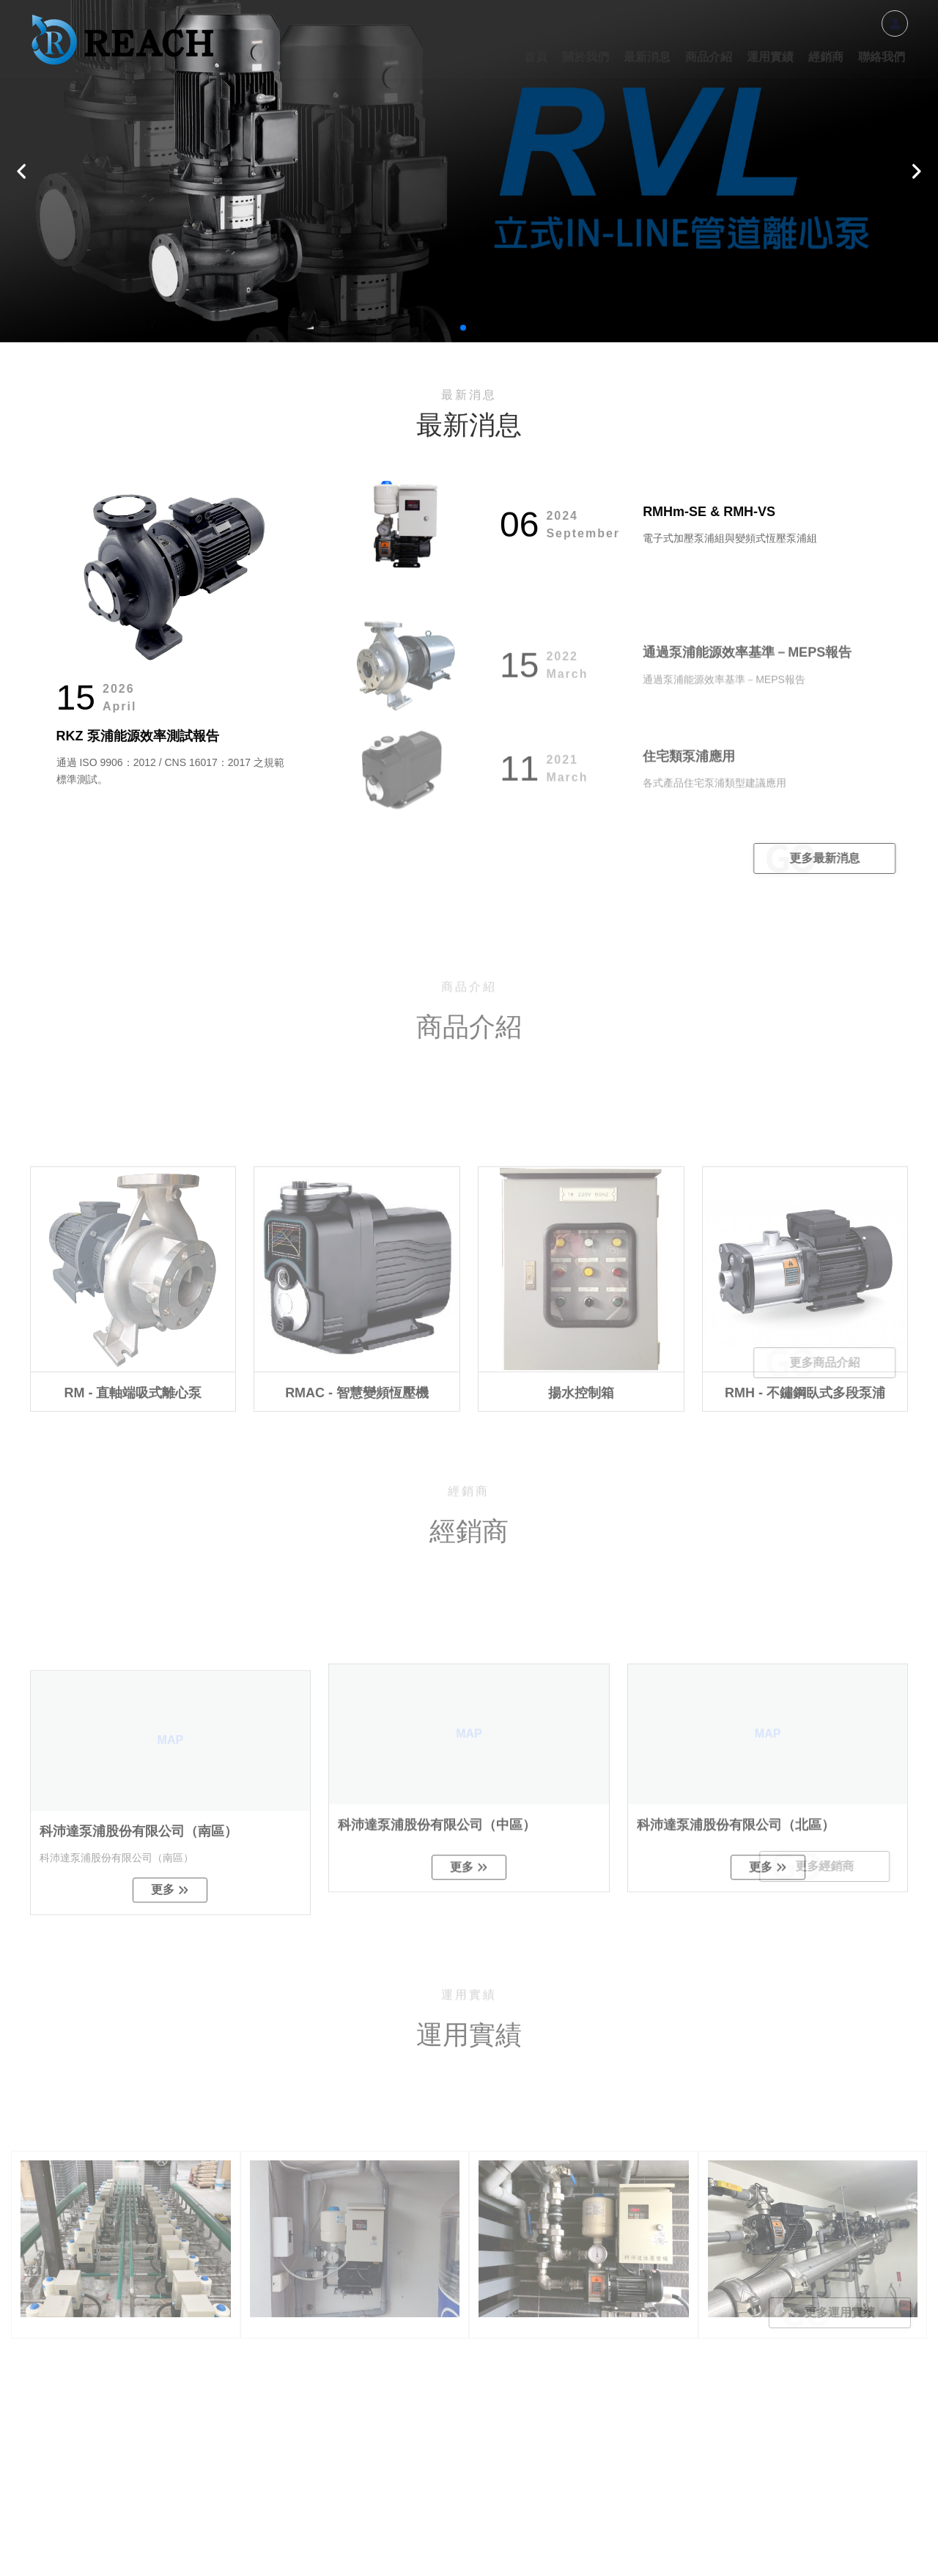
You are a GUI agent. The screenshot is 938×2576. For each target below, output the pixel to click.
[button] (22, 171)
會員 (895, 23)
